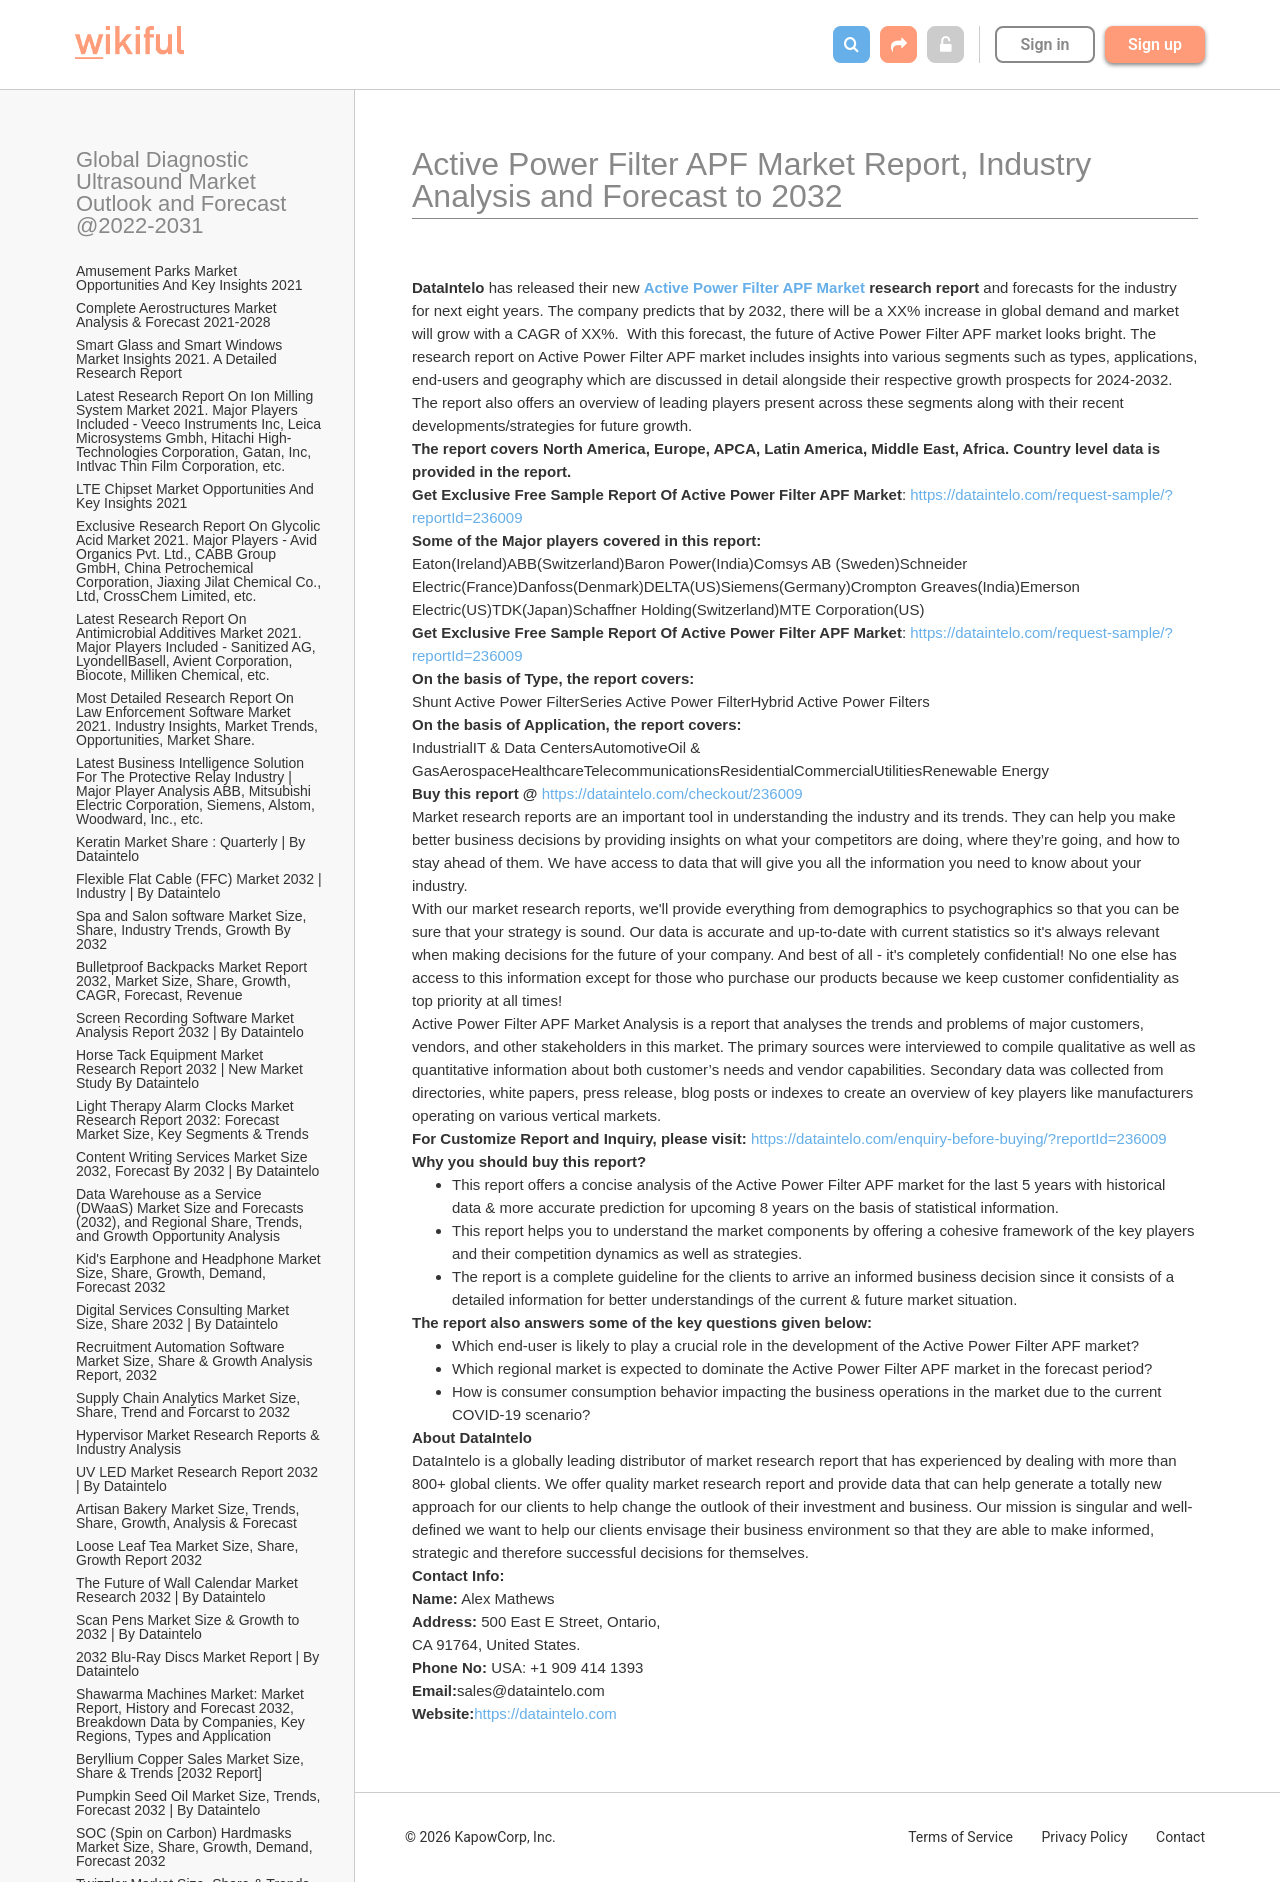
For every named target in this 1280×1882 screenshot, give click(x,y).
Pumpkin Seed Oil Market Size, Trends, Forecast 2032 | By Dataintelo (200, 1803)
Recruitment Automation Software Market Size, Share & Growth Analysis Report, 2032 (196, 1361)
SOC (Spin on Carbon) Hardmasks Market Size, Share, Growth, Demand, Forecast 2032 (196, 1847)
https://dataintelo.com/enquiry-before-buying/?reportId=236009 (959, 1138)
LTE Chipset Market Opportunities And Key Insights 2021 (197, 496)
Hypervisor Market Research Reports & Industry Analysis (199, 1442)
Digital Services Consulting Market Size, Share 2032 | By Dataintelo (184, 1317)
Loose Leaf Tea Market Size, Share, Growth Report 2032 (189, 1553)
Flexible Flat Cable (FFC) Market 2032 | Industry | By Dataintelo (200, 886)
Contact (1180, 1837)
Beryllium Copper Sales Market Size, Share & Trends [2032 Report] (192, 1766)
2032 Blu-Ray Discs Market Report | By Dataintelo (199, 1664)
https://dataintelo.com (545, 1713)
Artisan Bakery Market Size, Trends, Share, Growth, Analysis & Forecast (189, 1516)
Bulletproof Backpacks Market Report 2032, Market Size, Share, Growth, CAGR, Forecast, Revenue (193, 981)
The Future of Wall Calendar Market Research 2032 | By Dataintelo (189, 1590)
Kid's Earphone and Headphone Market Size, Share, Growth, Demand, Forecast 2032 (200, 1273)
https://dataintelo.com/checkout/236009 (672, 793)
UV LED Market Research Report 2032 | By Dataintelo (199, 1479)
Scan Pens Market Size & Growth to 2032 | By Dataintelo (189, 1627)
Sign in (1044, 44)
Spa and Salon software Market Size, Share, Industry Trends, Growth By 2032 (193, 930)
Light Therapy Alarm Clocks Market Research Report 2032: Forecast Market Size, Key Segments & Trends (192, 1120)
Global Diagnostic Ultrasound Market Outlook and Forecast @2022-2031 (184, 192)
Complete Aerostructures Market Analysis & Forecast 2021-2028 (178, 315)
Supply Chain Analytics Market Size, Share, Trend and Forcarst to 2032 (190, 1405)
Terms (960, 1837)
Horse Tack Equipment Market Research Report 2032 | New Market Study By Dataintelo (191, 1069)
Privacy (1084, 1837)
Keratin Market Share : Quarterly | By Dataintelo (192, 849)
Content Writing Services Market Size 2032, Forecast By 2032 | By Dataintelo (197, 1164)
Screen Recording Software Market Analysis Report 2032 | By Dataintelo (190, 1025)
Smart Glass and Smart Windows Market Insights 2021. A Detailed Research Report (181, 359)
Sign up (1155, 44)
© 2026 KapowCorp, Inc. (480, 1837)
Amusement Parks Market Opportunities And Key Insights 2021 (189, 278)
